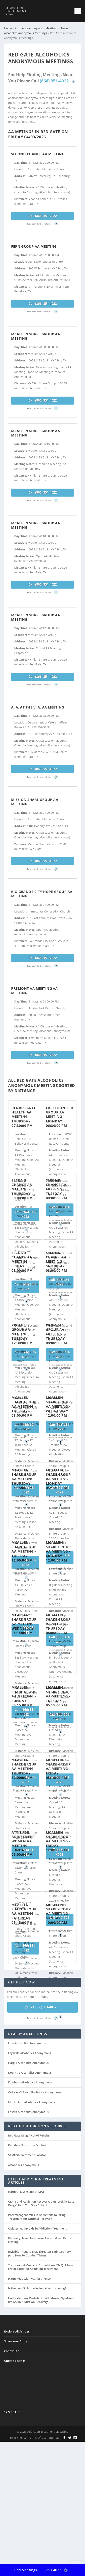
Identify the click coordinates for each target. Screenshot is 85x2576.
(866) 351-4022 (54, 81)
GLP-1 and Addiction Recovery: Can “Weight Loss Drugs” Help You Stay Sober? (41, 2203)
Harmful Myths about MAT (26, 2192)
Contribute (11, 2351)
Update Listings (14, 2361)
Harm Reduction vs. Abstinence (29, 2278)
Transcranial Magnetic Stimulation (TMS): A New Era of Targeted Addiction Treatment (40, 2267)
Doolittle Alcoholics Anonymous (30, 2072)
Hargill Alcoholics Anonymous (28, 2063)
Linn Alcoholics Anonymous (27, 2043)
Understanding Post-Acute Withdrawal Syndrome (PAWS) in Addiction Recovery (41, 2300)
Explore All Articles (17, 2331)
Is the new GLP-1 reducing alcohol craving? (37, 2288)
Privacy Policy (17, 2437)
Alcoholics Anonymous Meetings (36, 28)
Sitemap (54, 2437)
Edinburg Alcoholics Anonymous (30, 2082)
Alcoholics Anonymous (23, 2165)
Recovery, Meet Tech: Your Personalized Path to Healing (40, 2240)
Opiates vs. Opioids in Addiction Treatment (37, 2228)
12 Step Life (12, 2412)
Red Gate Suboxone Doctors (27, 2145)
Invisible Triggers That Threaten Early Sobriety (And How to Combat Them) (39, 2253)
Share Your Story (15, 2341)
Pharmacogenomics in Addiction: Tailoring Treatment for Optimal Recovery (37, 2216)
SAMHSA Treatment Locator (27, 2155)
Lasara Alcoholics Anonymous (28, 2112)
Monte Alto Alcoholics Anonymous (31, 2102)
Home (8, 28)
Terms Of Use (37, 2437)
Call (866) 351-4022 (42, 216)
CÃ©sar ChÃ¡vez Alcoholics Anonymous (34, 2092)
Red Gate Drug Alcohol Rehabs (28, 2135)
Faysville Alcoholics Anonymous (29, 2053)
